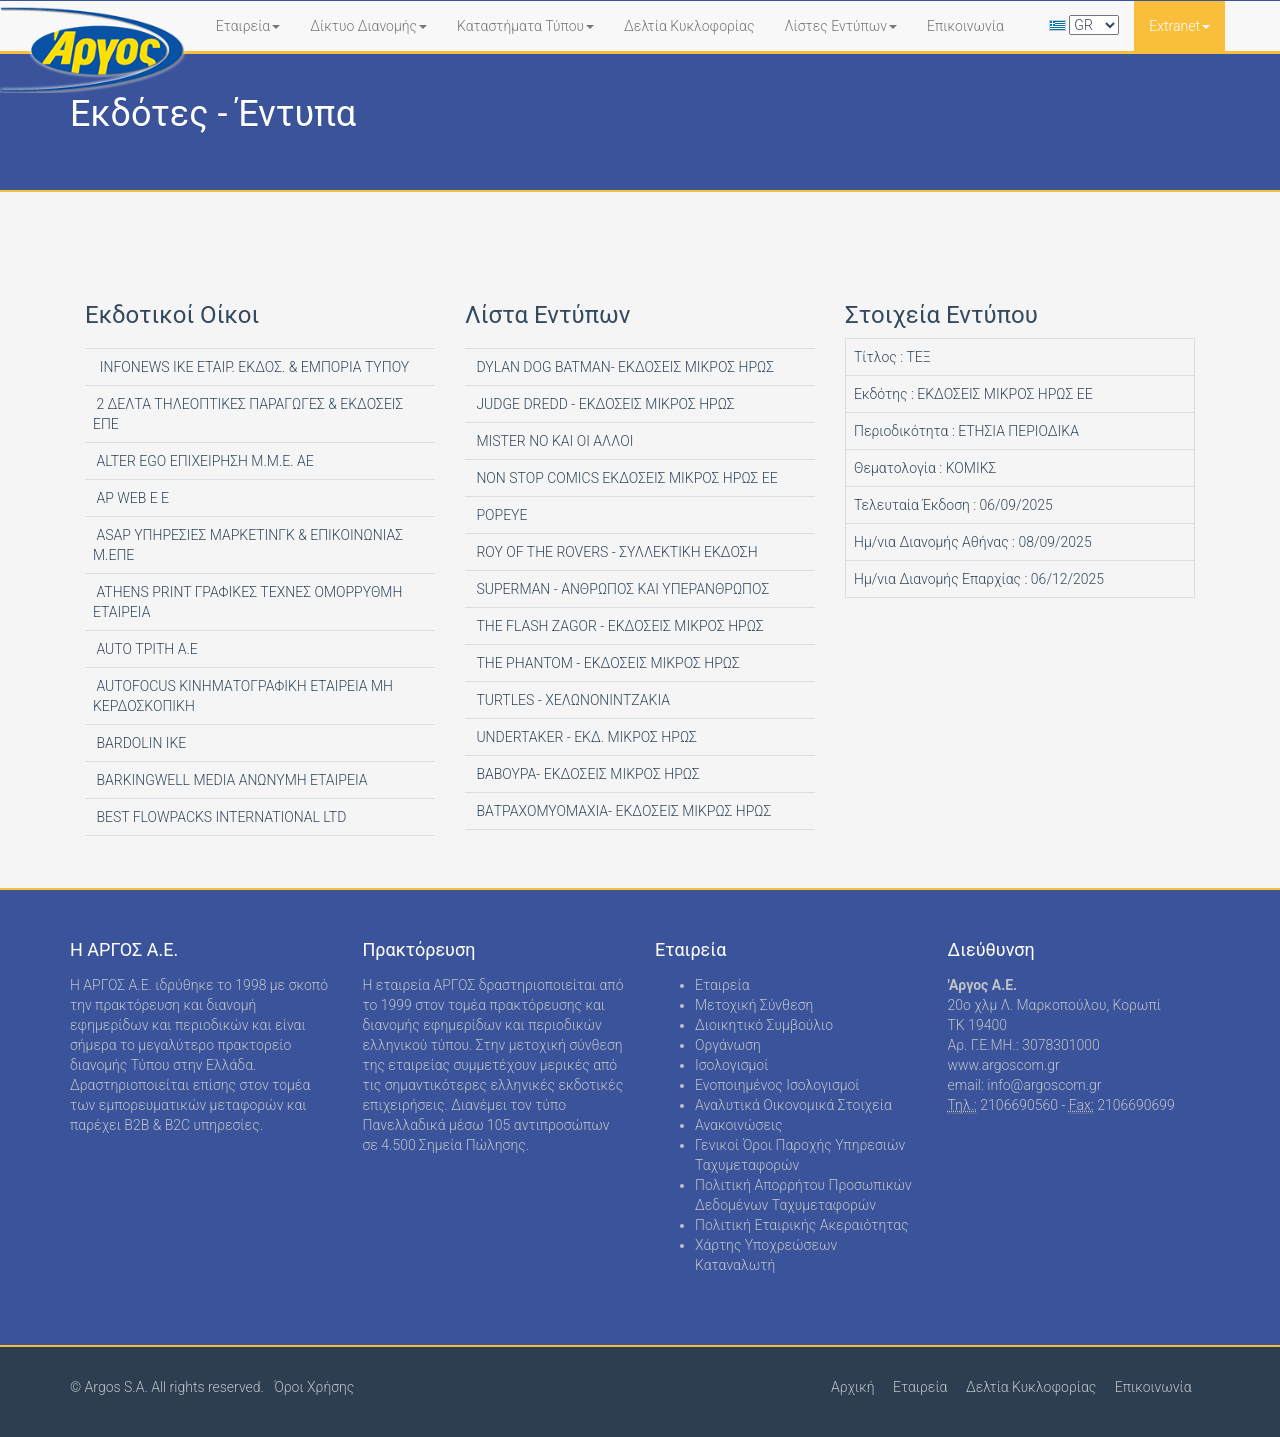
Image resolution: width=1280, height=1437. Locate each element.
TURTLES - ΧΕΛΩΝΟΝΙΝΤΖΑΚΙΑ (571, 700)
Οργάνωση (728, 1045)
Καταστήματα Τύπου (525, 26)
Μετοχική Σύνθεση (754, 1005)
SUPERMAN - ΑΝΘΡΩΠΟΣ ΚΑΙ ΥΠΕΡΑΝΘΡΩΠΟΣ (621, 589)
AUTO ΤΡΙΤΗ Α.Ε (145, 649)
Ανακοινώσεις (739, 1125)
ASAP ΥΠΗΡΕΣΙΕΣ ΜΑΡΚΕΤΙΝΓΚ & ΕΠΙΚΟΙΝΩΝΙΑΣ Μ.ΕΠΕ (248, 545)
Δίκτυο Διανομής (368, 26)
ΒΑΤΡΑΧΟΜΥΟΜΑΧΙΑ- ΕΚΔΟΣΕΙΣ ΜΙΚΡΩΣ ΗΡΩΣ (622, 811)
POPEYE (500, 515)
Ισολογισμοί (731, 1065)
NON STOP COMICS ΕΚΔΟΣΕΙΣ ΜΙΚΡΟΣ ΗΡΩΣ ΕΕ (625, 478)
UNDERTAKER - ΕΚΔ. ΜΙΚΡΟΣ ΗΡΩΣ (585, 737)
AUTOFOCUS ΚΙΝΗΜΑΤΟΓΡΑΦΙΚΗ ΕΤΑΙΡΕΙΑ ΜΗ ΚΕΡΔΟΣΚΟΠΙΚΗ (243, 696)
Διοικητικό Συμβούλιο (764, 1025)
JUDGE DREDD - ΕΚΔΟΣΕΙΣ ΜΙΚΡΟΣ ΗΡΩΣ (604, 404)
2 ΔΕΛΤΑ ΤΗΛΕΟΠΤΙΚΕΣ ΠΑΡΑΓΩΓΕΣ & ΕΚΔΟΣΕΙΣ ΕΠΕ (248, 414)
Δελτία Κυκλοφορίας (689, 26)
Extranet (1179, 26)
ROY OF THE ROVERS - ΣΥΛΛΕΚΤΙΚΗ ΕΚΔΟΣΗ (615, 552)
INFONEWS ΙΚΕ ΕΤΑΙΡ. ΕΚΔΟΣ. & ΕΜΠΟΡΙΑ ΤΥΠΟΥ (251, 367)
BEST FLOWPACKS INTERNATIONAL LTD (219, 817)
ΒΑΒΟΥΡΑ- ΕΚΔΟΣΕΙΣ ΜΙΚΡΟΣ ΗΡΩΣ (586, 774)
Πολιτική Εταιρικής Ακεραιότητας (802, 1225)
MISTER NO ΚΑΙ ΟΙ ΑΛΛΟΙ (553, 441)
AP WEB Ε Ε (131, 498)
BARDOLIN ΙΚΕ (139, 743)
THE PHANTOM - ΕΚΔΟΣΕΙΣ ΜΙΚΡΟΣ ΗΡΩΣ (606, 663)
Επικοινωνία (965, 26)
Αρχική (853, 1387)
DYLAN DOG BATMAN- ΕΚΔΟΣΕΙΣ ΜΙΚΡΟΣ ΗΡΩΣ (623, 367)
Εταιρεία (248, 26)
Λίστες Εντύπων (840, 26)
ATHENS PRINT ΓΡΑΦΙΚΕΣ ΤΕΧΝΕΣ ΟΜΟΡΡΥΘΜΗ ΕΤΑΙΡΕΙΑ (247, 602)
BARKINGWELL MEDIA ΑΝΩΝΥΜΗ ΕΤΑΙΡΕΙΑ (230, 780)
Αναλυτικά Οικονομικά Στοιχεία (793, 1105)
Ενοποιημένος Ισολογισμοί (777, 1085)
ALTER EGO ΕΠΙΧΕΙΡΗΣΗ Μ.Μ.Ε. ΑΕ (203, 461)
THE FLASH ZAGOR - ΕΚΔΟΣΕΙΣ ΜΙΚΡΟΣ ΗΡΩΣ (618, 626)
